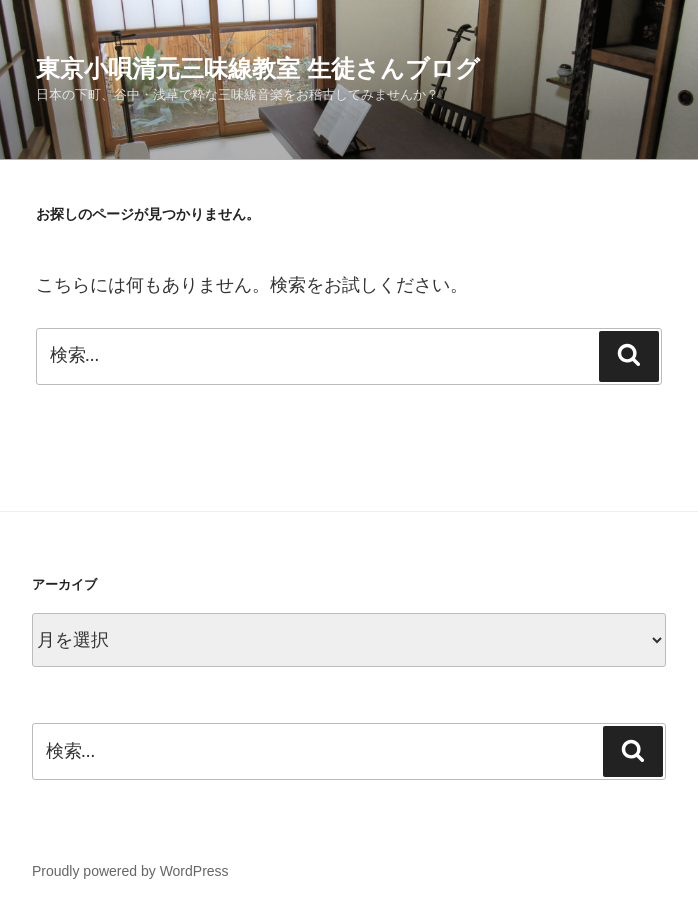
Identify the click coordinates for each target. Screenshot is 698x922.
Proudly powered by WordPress (130, 871)
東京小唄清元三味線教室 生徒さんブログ (258, 68)
